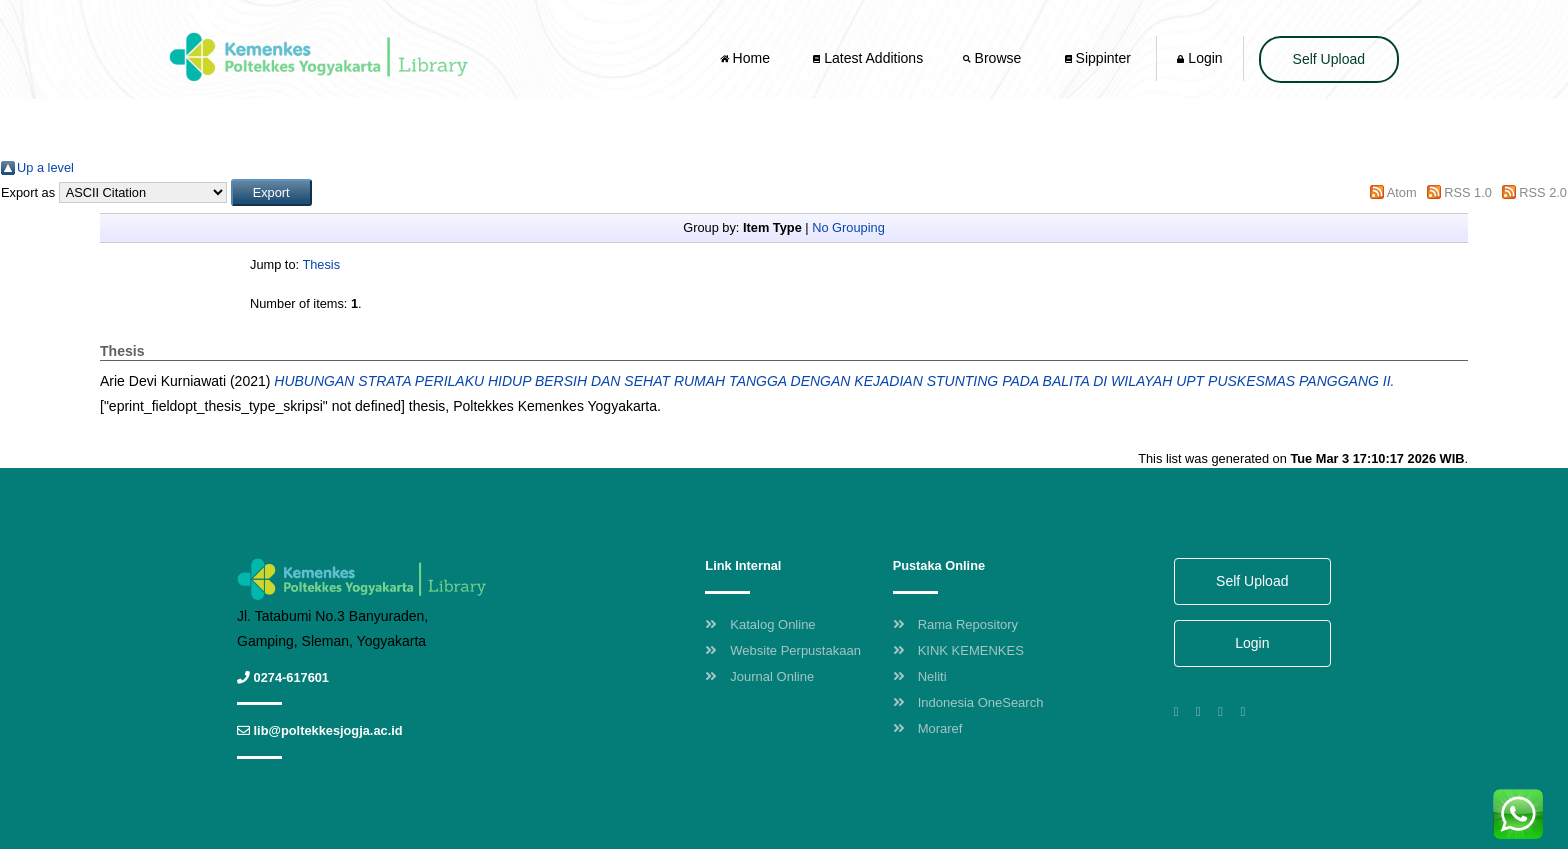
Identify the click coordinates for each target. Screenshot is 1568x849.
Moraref (928, 728)
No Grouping (848, 227)
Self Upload (1329, 59)
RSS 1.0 (1468, 192)
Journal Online (759, 676)
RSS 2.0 (1543, 192)
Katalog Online (760, 624)
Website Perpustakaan (783, 650)
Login (1199, 58)
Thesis (321, 264)
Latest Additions (868, 58)
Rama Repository (955, 624)
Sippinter (1098, 58)
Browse (994, 58)
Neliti (920, 676)
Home (747, 58)
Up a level (45, 167)
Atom (1402, 192)
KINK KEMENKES (958, 650)
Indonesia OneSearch (968, 702)
